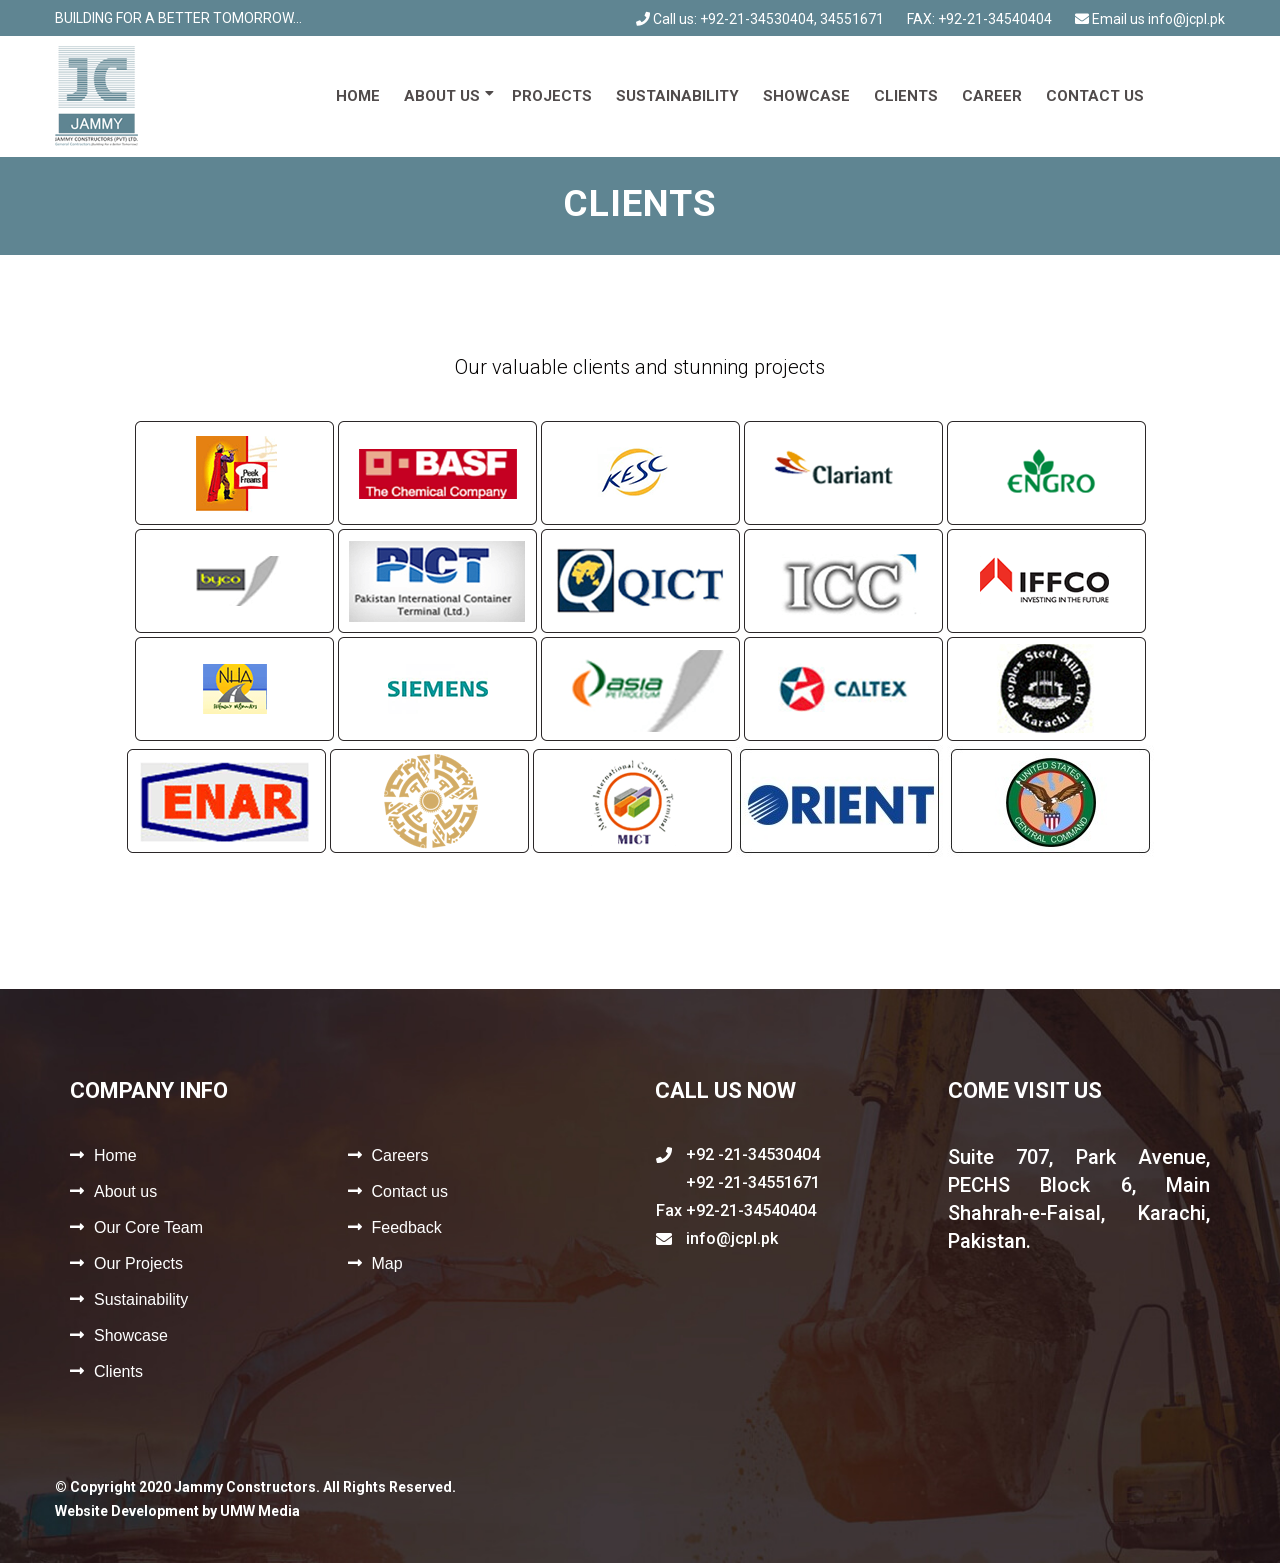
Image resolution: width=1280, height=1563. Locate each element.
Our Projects (138, 1263)
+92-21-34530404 (757, 19)
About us (442, 96)
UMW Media (260, 1511)
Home (358, 96)
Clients (906, 96)
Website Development (127, 1511)
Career (992, 96)
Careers (400, 1155)
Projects (552, 96)
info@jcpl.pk (1186, 19)
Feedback (407, 1227)
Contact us (1095, 96)
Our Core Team (148, 1227)
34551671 (852, 19)
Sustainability (677, 96)
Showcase (806, 96)
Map (387, 1263)
